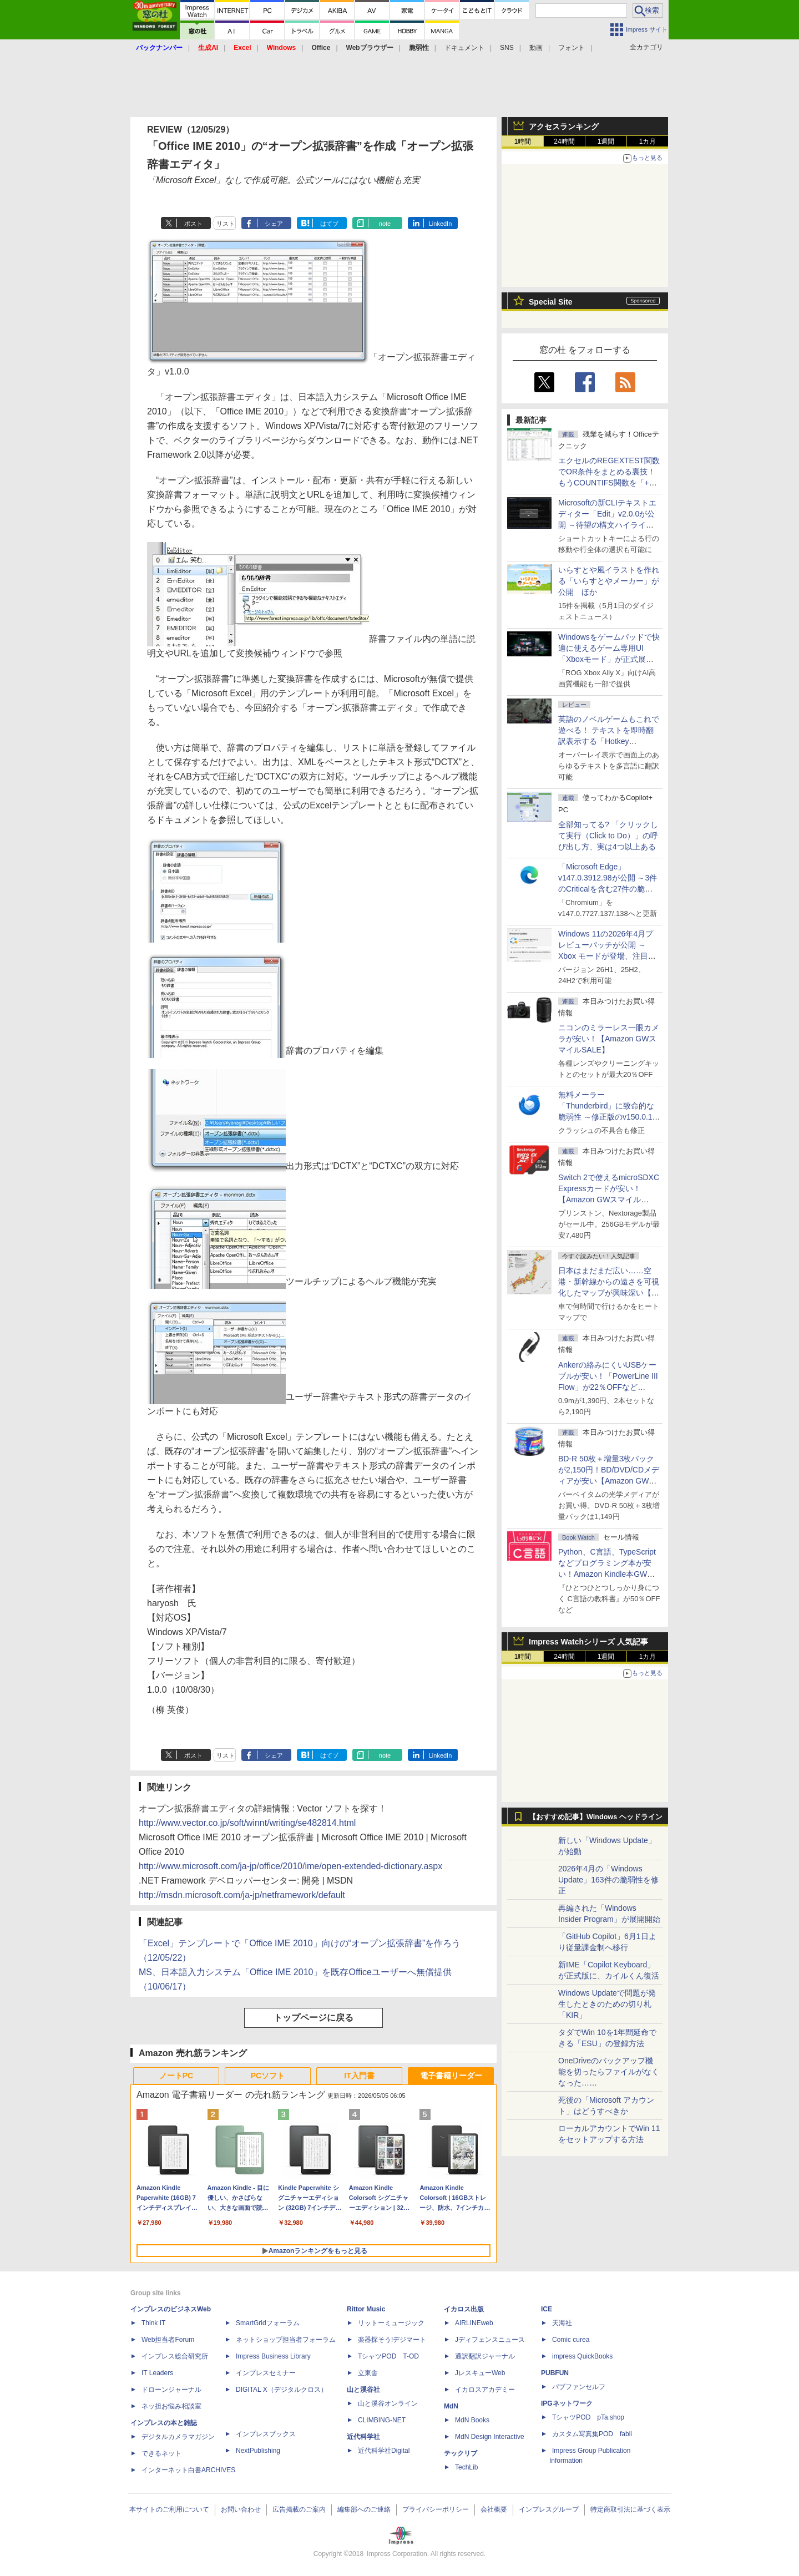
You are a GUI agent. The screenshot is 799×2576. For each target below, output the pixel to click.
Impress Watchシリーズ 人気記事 (588, 1641)
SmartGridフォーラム (268, 2323)
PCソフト (268, 2075)
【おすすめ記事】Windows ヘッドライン (596, 1817)
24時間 (564, 141)
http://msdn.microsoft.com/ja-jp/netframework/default (242, 1895)
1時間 (523, 141)
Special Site (551, 301)
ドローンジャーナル (171, 2389)
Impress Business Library (273, 2356)
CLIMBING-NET (382, 2420)
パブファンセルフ (578, 2387)
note (385, 223)
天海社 (562, 2323)
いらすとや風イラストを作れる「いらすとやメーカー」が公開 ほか (608, 580)
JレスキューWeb (480, 2373)
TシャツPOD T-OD (388, 2356)
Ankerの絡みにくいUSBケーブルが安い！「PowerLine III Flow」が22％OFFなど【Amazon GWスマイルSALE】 (608, 1387)
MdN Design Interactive (489, 2437)
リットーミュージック (391, 2323)
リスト (225, 223)
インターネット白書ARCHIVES (188, 2470)
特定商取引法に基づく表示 (630, 2509)
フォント (571, 48)
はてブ (329, 223)
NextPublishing (258, 2450)
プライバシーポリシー (435, 2509)
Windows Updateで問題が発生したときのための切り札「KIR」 (607, 2004)
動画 (536, 48)
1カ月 (647, 141)
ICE (546, 2309)
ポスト (193, 223)
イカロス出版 (464, 2309)
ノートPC (176, 2075)
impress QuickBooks (582, 2356)
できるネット (161, 2453)
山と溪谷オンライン (388, 2403)
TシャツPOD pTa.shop (588, 2417)
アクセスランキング (564, 126)
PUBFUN (555, 2373)
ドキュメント (464, 48)
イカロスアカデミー (485, 2389)
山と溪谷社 (363, 2389)
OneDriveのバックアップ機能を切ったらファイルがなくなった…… (608, 2071)
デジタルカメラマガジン (178, 2437)
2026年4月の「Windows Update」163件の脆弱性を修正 (608, 1879)
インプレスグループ (549, 2509)
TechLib (466, 2467)
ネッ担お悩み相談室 (171, 2406)
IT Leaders (157, 2373)
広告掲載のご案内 (299, 2509)
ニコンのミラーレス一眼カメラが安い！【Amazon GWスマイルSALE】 (608, 1038)
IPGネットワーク (567, 2403)
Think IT (153, 2323)
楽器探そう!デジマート (392, 2340)
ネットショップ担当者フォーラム (286, 2340)
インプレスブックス (266, 2434)
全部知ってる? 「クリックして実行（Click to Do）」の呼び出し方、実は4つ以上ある (608, 835)
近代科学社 (363, 2437)
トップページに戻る (313, 2017)
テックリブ (460, 2453)
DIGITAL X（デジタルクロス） (281, 2389)
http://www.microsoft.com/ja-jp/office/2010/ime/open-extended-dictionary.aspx (290, 1866)
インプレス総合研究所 (174, 2356)
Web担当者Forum (167, 2340)
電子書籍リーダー (451, 2075)
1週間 (606, 141)
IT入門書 (359, 2075)
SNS (507, 48)
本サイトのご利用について (169, 2509)
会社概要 (494, 2509)
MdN (451, 2406)
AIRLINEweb (474, 2323)
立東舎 (368, 2373)
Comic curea (570, 2340)
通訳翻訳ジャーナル (485, 2356)
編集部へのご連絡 (364, 2509)
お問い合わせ (241, 2509)
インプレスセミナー (266, 2373)
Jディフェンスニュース (490, 2340)
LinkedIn (440, 223)
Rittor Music (366, 2309)
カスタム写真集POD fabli (592, 2434)
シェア (274, 223)
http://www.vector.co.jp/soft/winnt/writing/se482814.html (247, 1823)
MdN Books (472, 2420)
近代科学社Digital (383, 2450)
